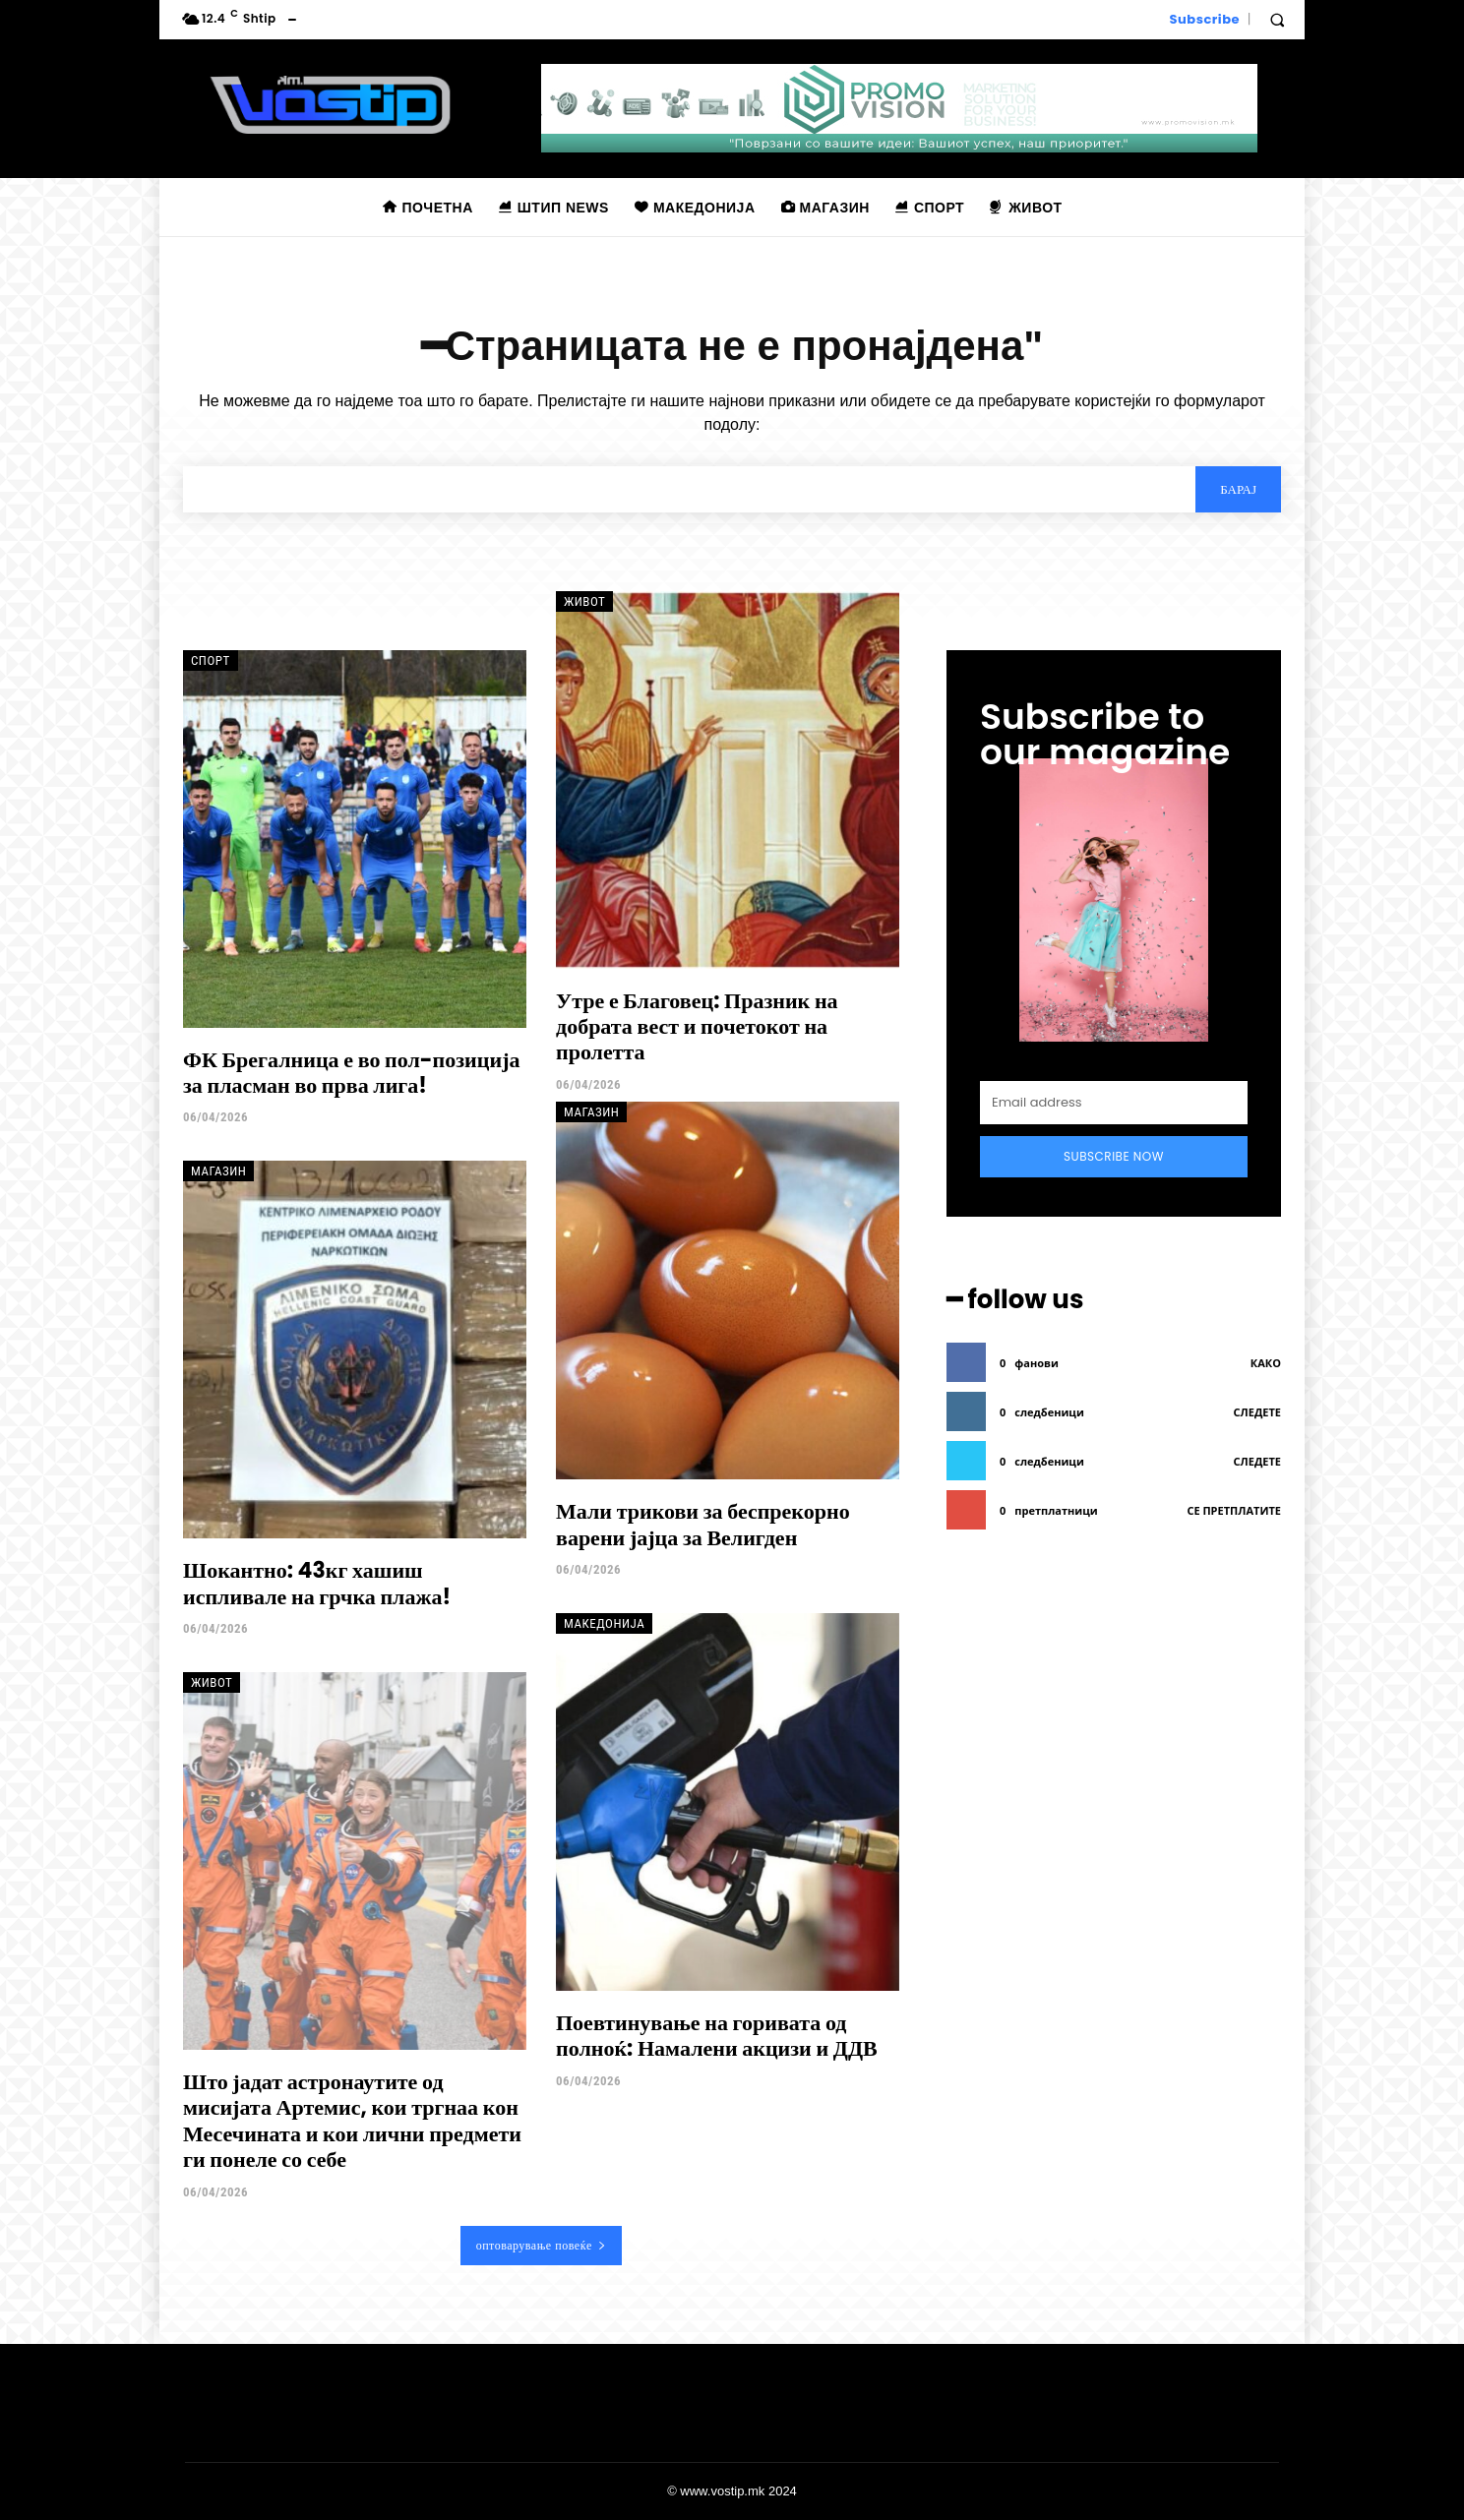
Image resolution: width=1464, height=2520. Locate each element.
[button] (1277, 19)
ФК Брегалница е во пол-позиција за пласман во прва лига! (351, 1073)
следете (1257, 1412)
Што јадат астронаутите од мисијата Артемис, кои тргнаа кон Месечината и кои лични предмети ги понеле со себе (352, 2121)
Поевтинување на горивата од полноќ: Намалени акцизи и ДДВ (717, 2036)
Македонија (604, 1623)
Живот (584, 601)
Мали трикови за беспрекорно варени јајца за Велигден (703, 1524)
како (1265, 1362)
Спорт (210, 660)
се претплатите (1234, 1510)
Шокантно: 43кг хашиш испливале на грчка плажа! (317, 1583)
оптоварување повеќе (541, 2245)
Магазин (218, 1171)
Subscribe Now (1114, 1156)
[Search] (1238, 488)
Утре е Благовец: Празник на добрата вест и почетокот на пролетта (697, 1027)
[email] (1114, 1102)
